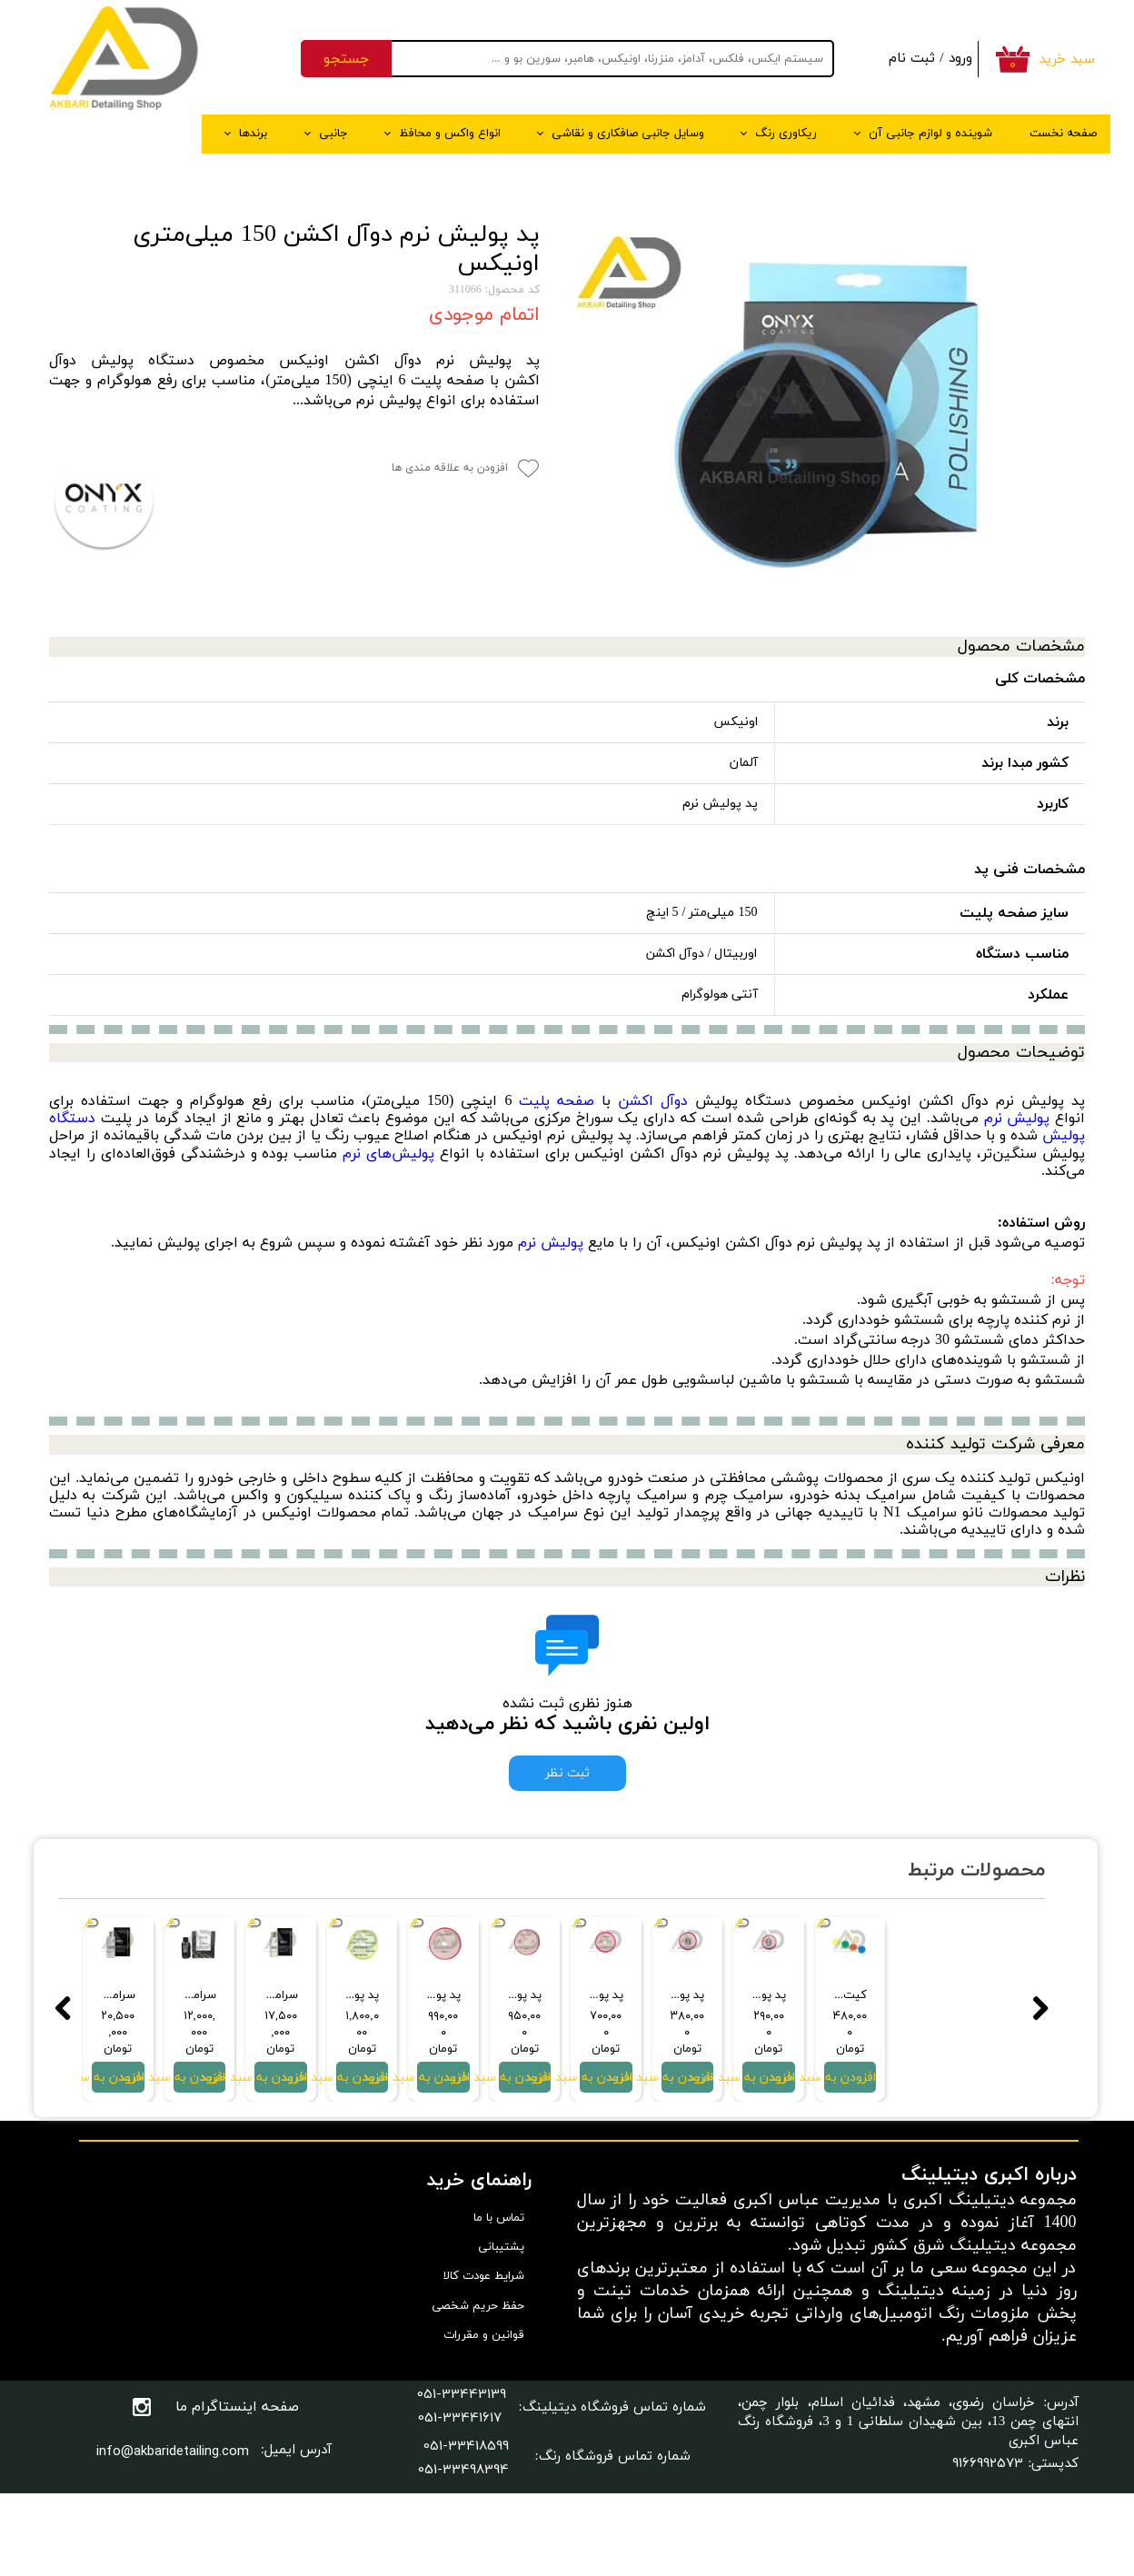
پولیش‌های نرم (388, 1154)
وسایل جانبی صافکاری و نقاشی (628, 133)
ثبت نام (912, 58)
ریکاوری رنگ (786, 133)
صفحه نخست (1063, 133)
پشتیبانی (501, 2331)
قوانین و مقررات (483, 2419)
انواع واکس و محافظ (450, 133)
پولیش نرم (1017, 1119)
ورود (960, 58)
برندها (253, 133)
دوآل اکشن (653, 1101)
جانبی (333, 133)
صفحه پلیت (556, 1101)
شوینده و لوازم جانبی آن (930, 133)
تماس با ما (498, 2302)
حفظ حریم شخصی (478, 2390)
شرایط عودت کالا (483, 2360)
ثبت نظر (567, 1773)
